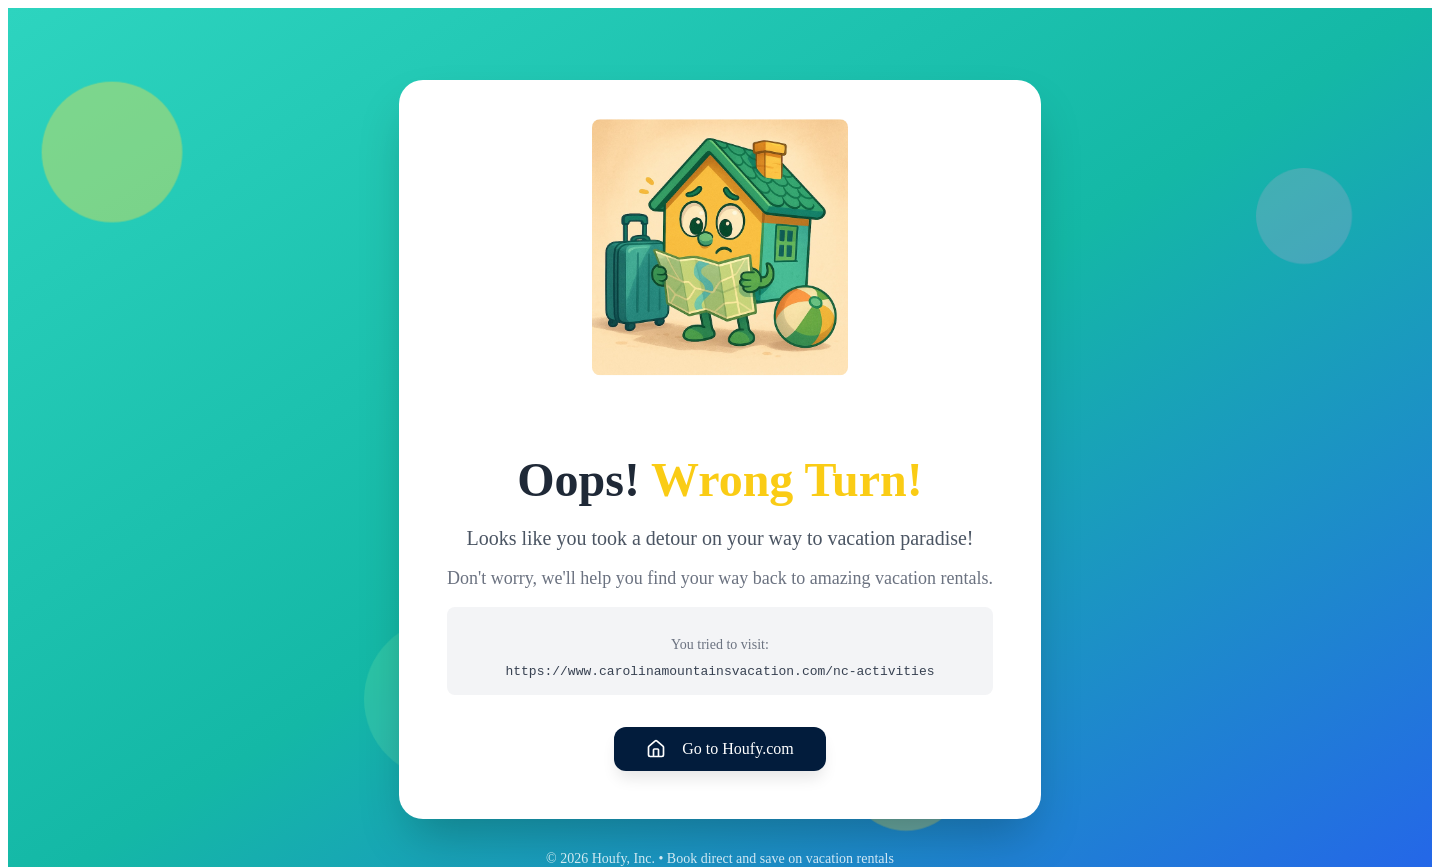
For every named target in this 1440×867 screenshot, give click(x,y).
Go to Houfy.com (719, 749)
